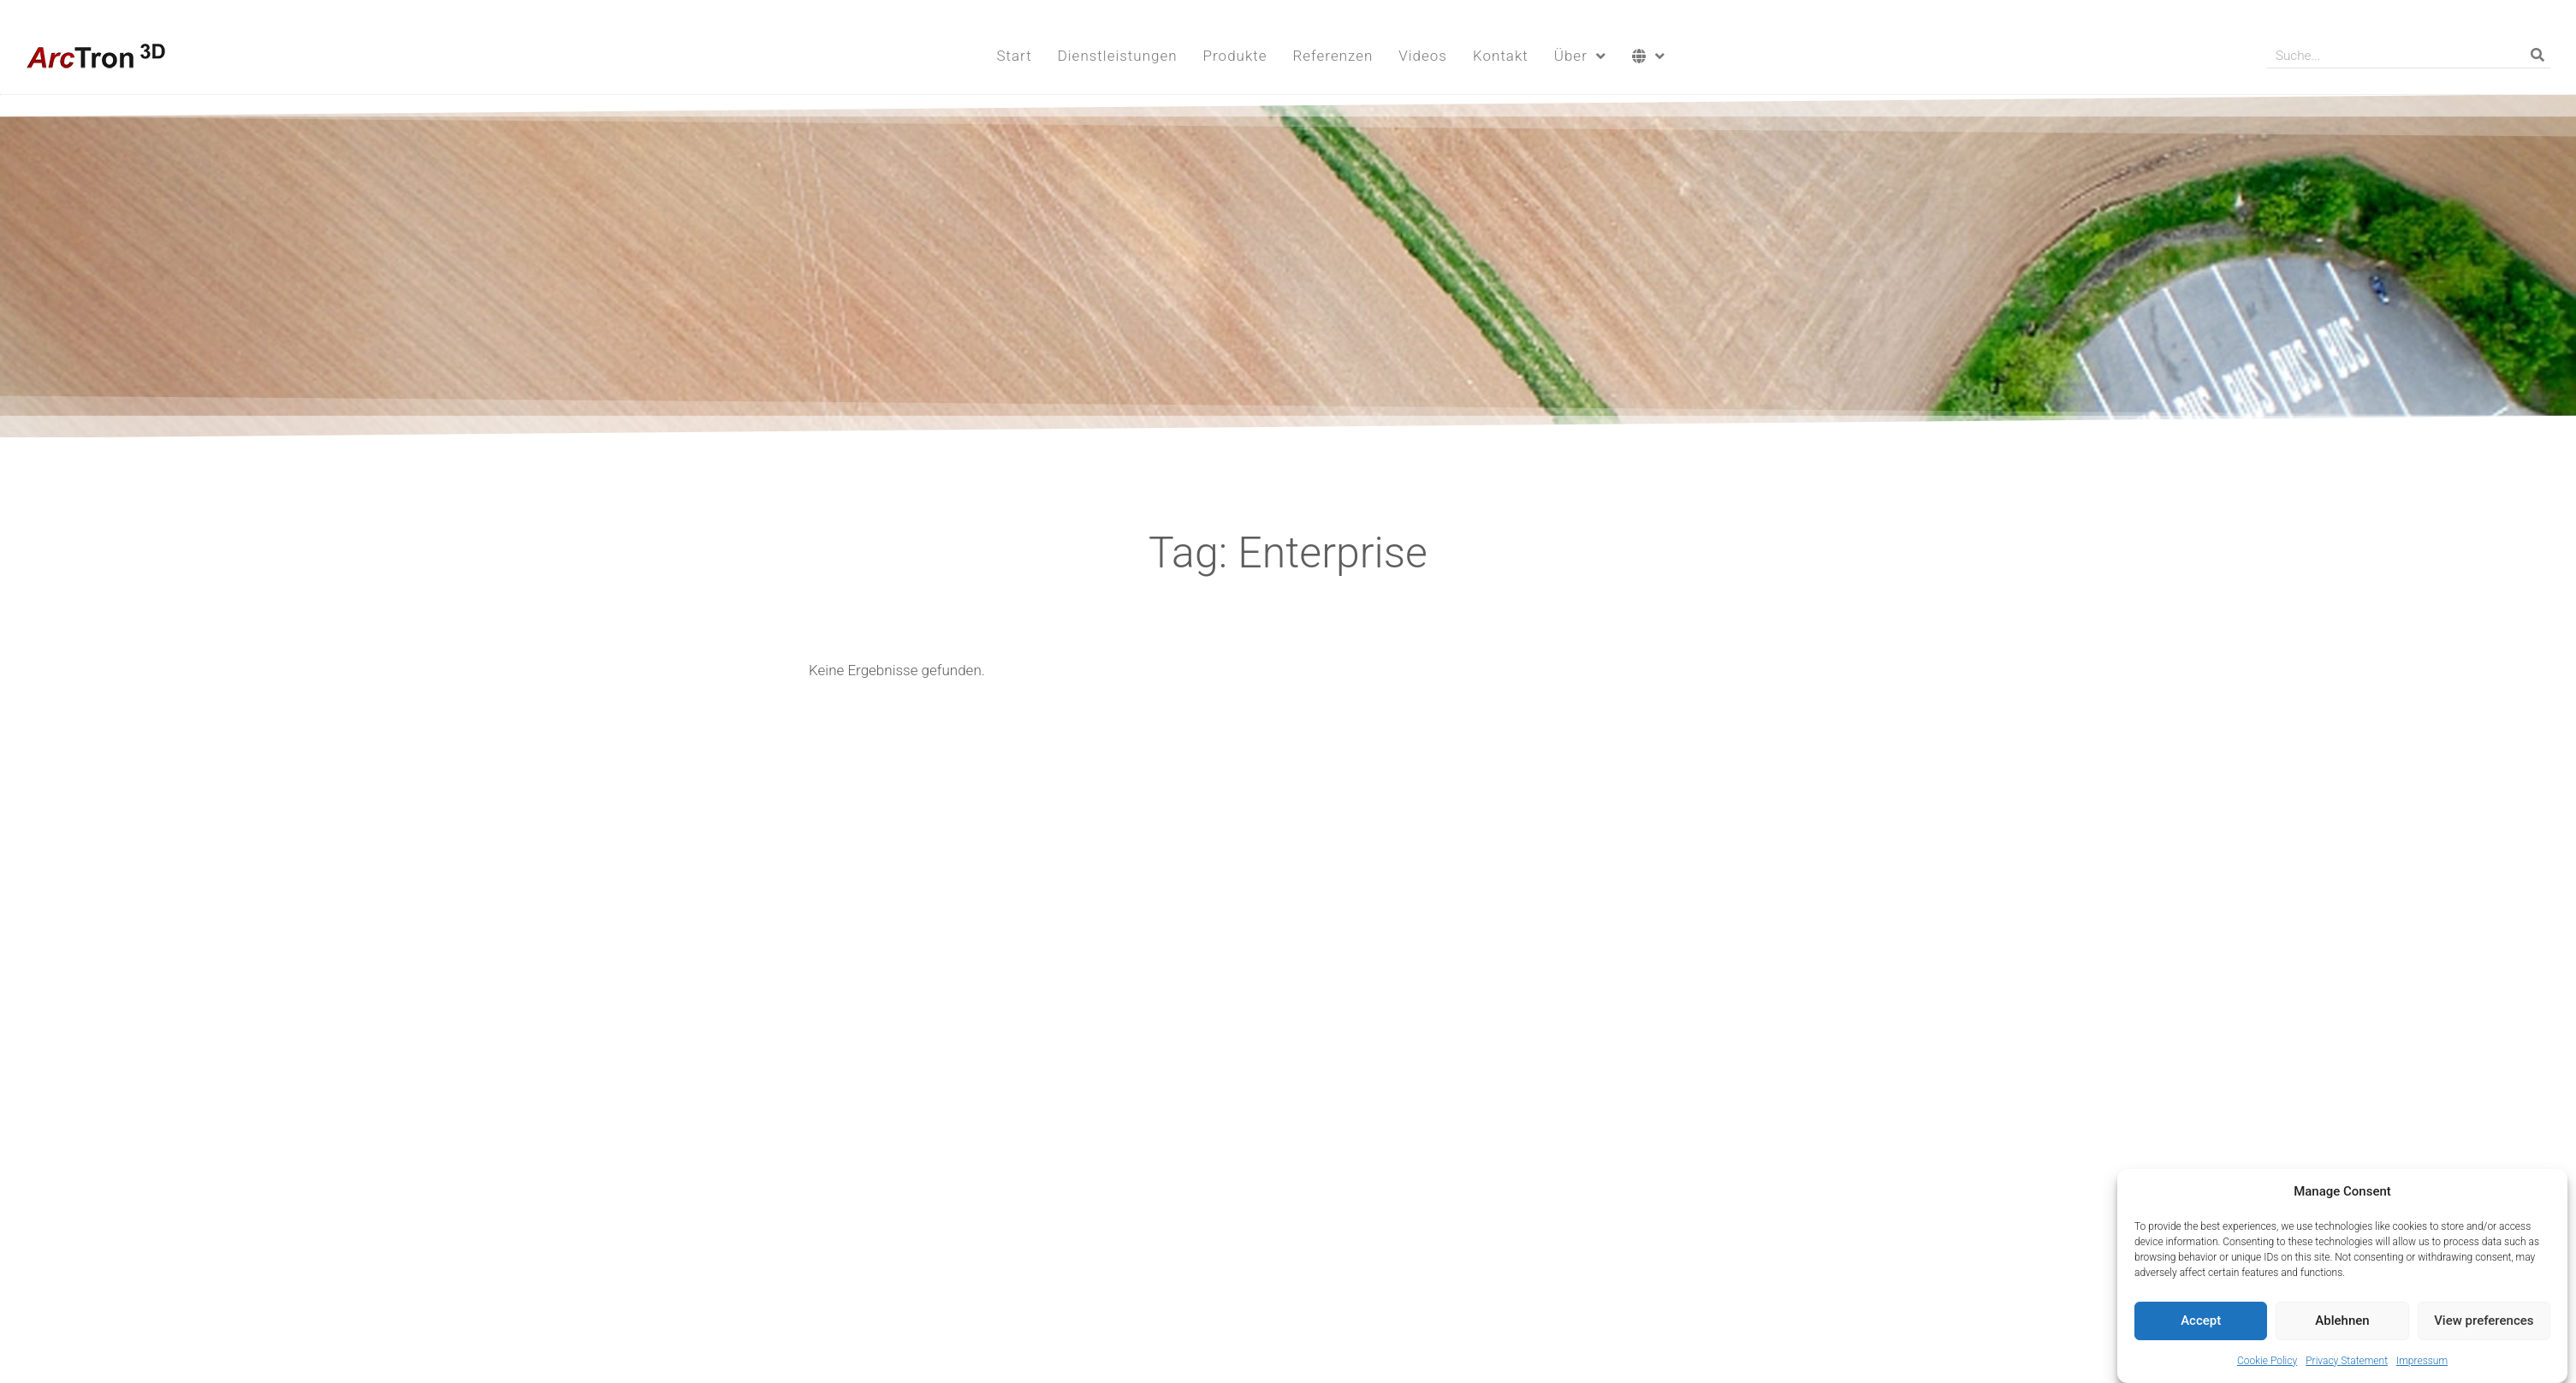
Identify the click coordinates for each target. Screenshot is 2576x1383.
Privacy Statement (2347, 1363)
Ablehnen (2342, 1323)
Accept (2201, 1323)
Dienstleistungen (1118, 55)
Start (1013, 55)
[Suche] (2537, 55)
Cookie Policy (2267, 1363)
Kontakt (1500, 55)
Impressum (2422, 1363)
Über (1580, 55)
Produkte (1235, 55)
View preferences (2483, 1323)
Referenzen (1333, 55)
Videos (1422, 55)
